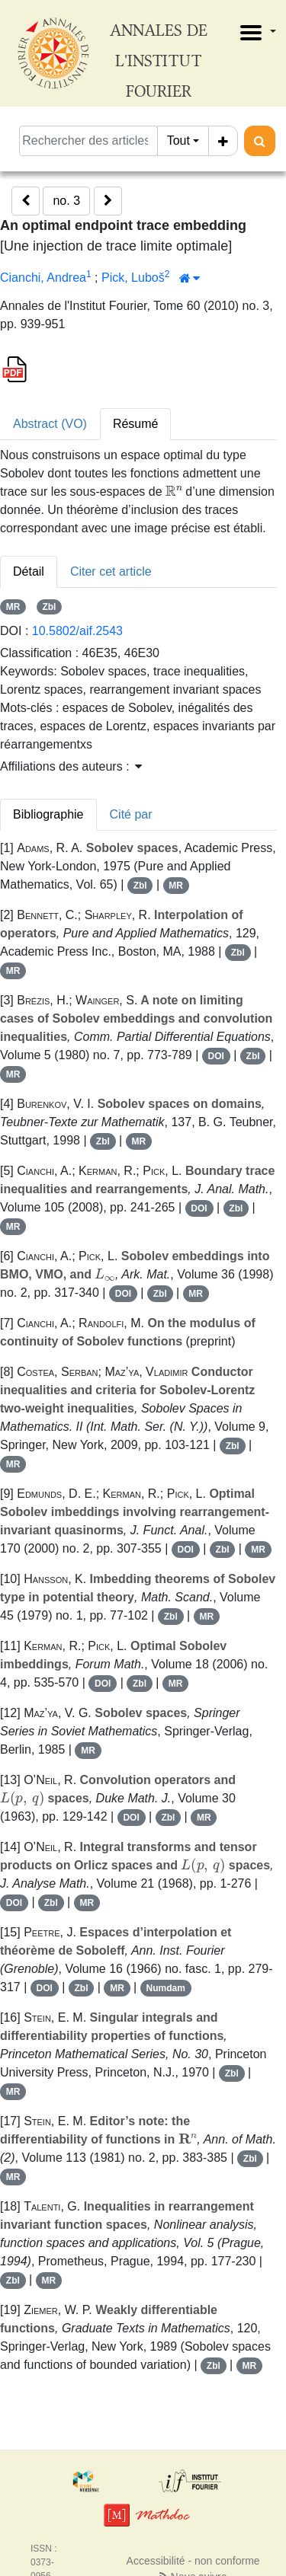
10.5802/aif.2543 (77, 630)
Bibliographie (48, 814)
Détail (28, 571)
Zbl (49, 607)
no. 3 (66, 200)
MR (13, 607)
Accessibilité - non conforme (193, 2561)
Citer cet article (111, 571)
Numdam (165, 1988)
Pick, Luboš (133, 277)
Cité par (131, 814)
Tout (178, 140)
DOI (216, 1056)
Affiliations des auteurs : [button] (71, 766)
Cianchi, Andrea (43, 277)
